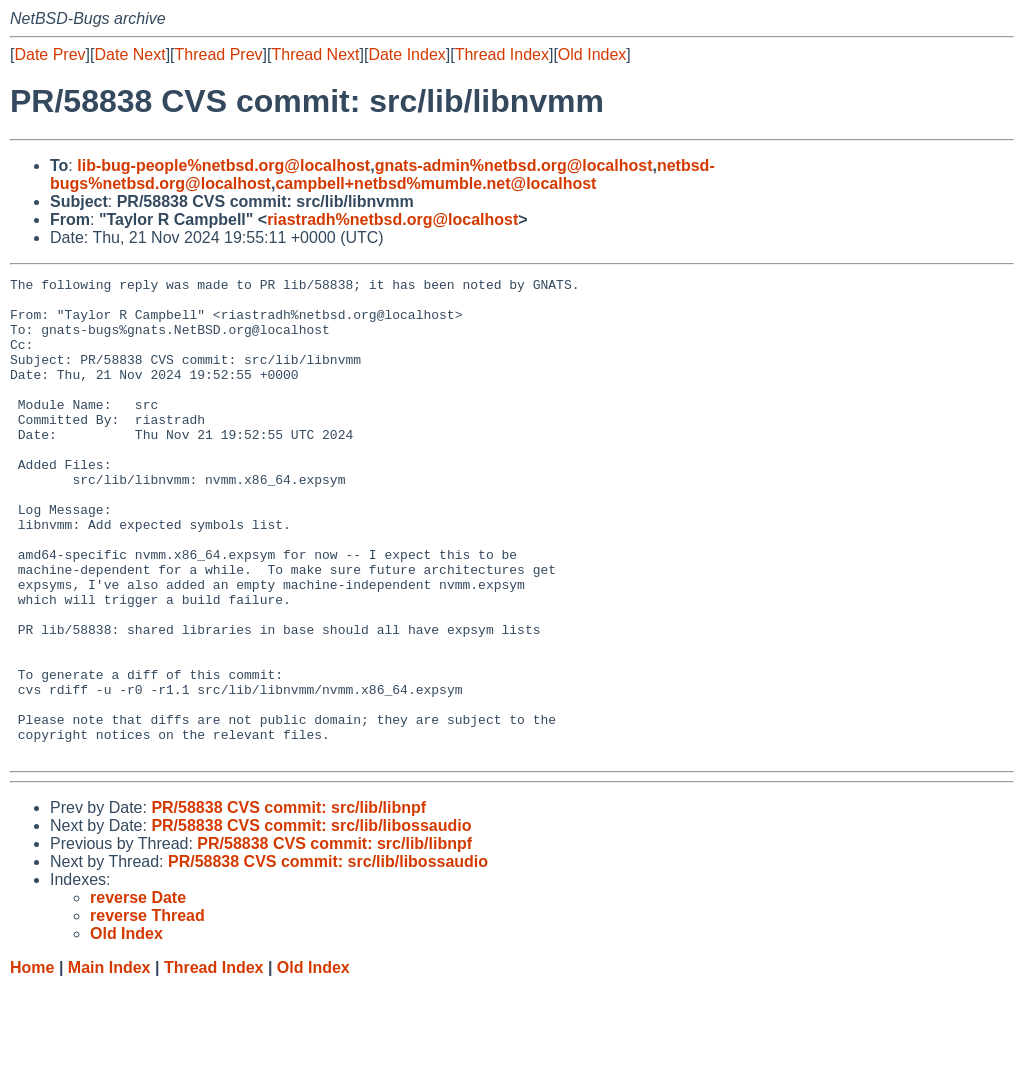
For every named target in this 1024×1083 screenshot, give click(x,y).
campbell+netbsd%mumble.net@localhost (435, 183)
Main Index (109, 1063)
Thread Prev (219, 54)
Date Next (129, 54)
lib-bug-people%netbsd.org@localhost (223, 165)
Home (32, 1063)
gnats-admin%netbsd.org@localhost (514, 165)
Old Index (592, 54)
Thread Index (502, 54)
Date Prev (49, 54)
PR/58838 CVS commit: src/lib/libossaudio (311, 921)
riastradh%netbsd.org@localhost (392, 219)
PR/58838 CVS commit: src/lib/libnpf (288, 903)
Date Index (406, 54)
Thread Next (315, 54)
